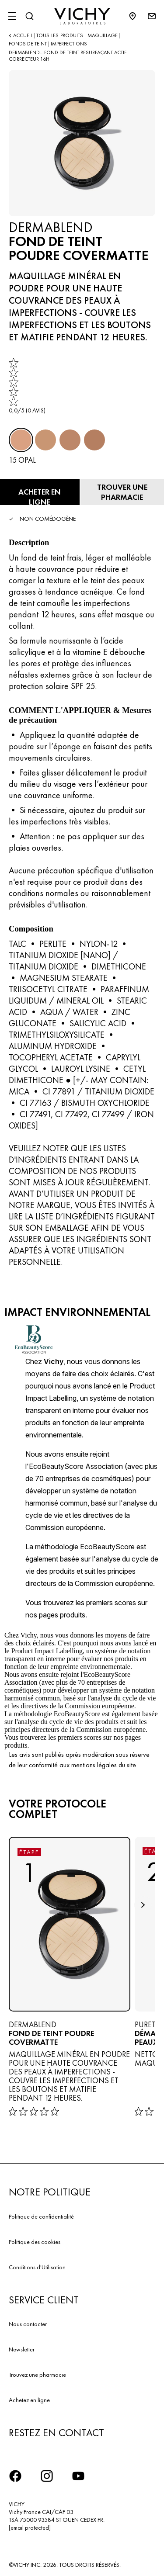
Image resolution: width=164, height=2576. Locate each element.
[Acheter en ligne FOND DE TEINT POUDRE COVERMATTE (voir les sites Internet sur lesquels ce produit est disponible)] (40, 492)
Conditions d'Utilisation (37, 2267)
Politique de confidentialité (41, 2216)
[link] (27, 386)
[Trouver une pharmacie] (122, 492)
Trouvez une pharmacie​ (37, 2375)
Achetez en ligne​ (29, 2400)
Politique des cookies (34, 2242)
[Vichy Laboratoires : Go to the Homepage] (82, 16)
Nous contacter (28, 2324)
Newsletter (22, 2349)
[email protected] (30, 2527)
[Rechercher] (29, 16)
